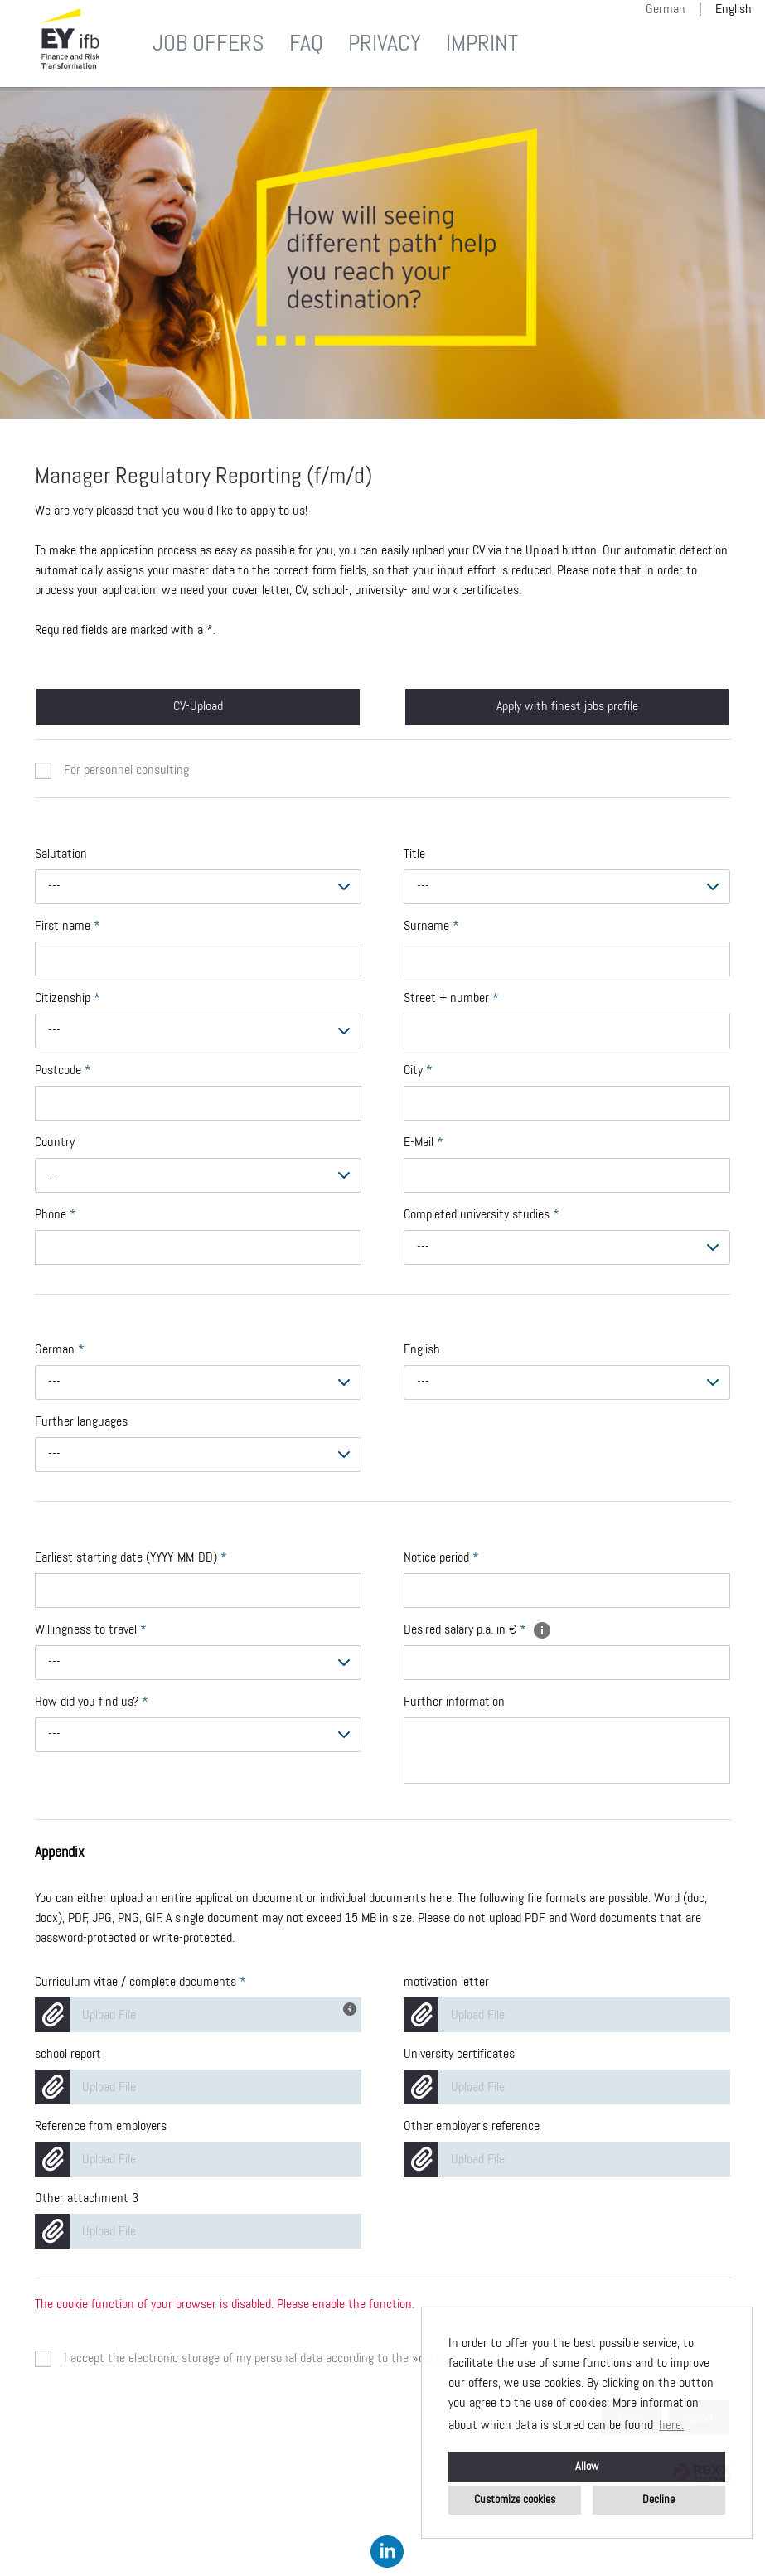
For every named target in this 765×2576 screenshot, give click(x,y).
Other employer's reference (472, 2126)
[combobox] (198, 886)
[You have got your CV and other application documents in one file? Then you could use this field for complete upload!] (352, 2007)
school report (68, 2054)
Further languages (81, 1422)
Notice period (441, 1558)
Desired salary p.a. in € (478, 1630)
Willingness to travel (91, 1630)
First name (67, 926)
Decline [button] (658, 2500)
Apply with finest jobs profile (567, 707)
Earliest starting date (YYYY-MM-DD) (131, 1558)
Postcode (63, 1070)
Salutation (61, 854)
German (665, 10)
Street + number (451, 998)
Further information (454, 1702)
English (422, 1350)
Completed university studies (481, 1215)
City (418, 1070)
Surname (431, 926)
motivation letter (446, 1982)
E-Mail (423, 1143)
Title (414, 854)
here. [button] (671, 2426)
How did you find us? (91, 1702)
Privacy (384, 44)
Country (55, 1143)
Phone (55, 1215)
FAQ (306, 44)
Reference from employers (101, 2126)
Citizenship (67, 998)
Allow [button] (586, 2466)
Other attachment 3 (86, 2199)
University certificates (459, 2054)
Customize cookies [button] (514, 2500)
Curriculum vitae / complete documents (140, 1982)
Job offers (208, 44)
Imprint (482, 44)
